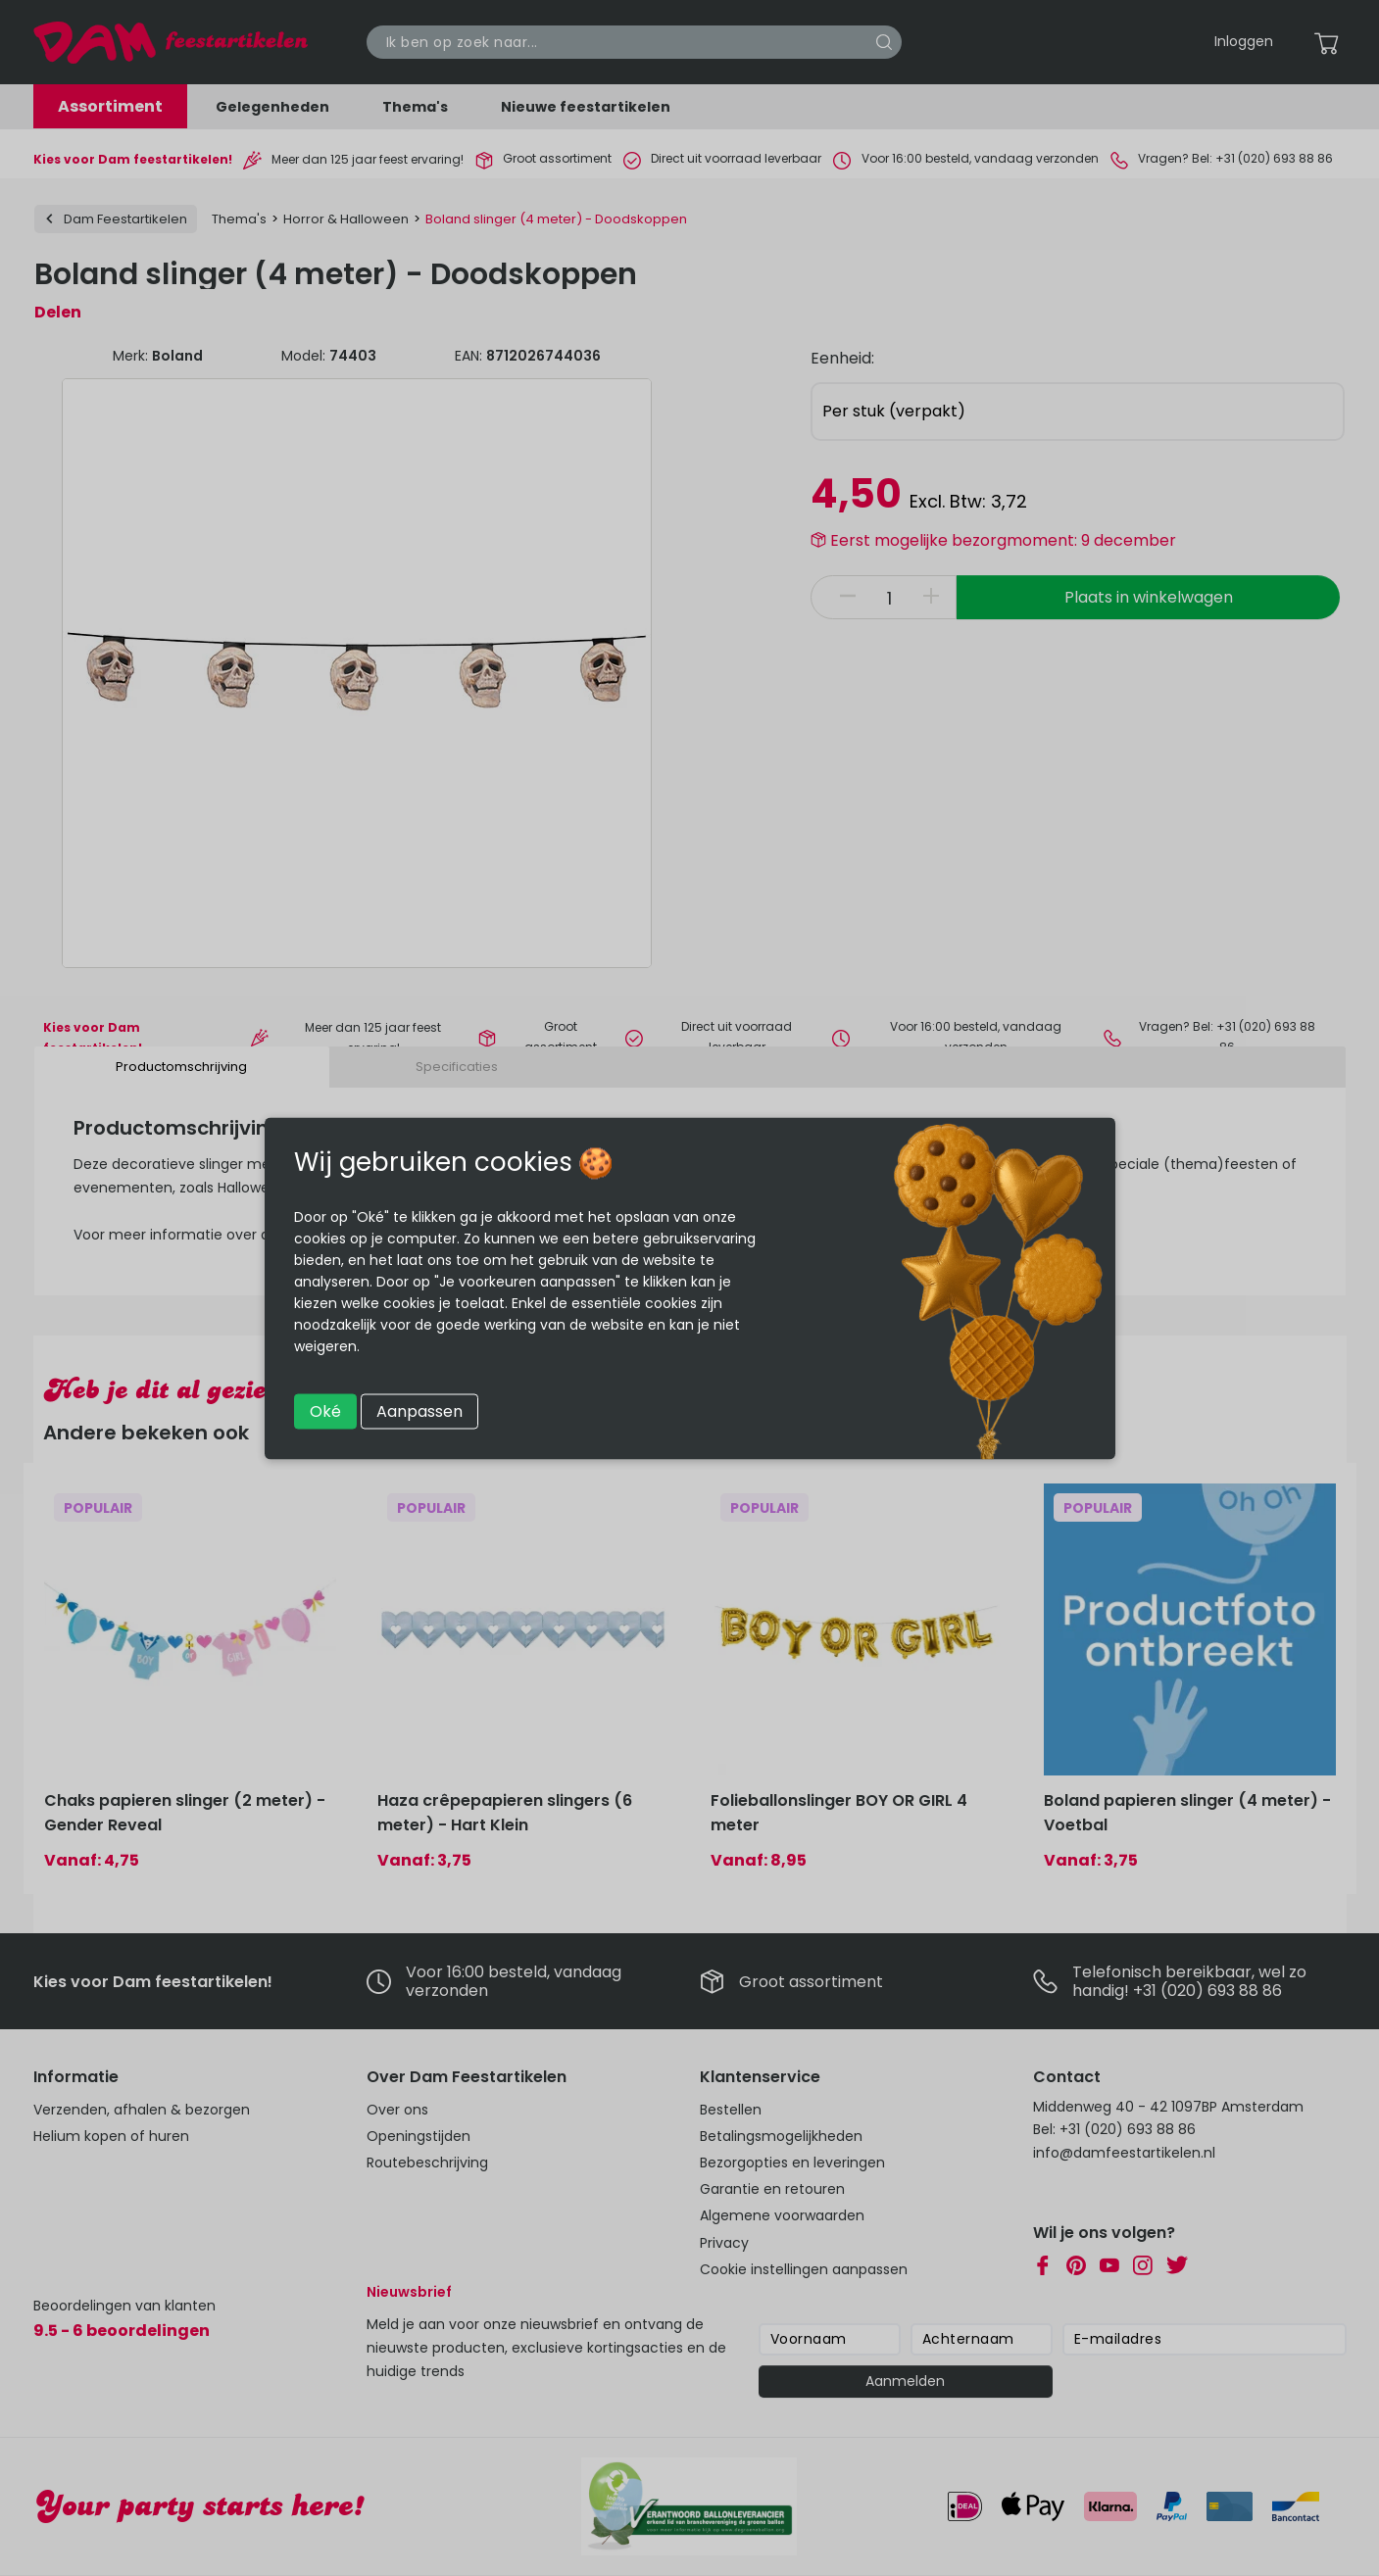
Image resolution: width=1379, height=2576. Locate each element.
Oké (325, 1410)
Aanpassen (419, 1410)
